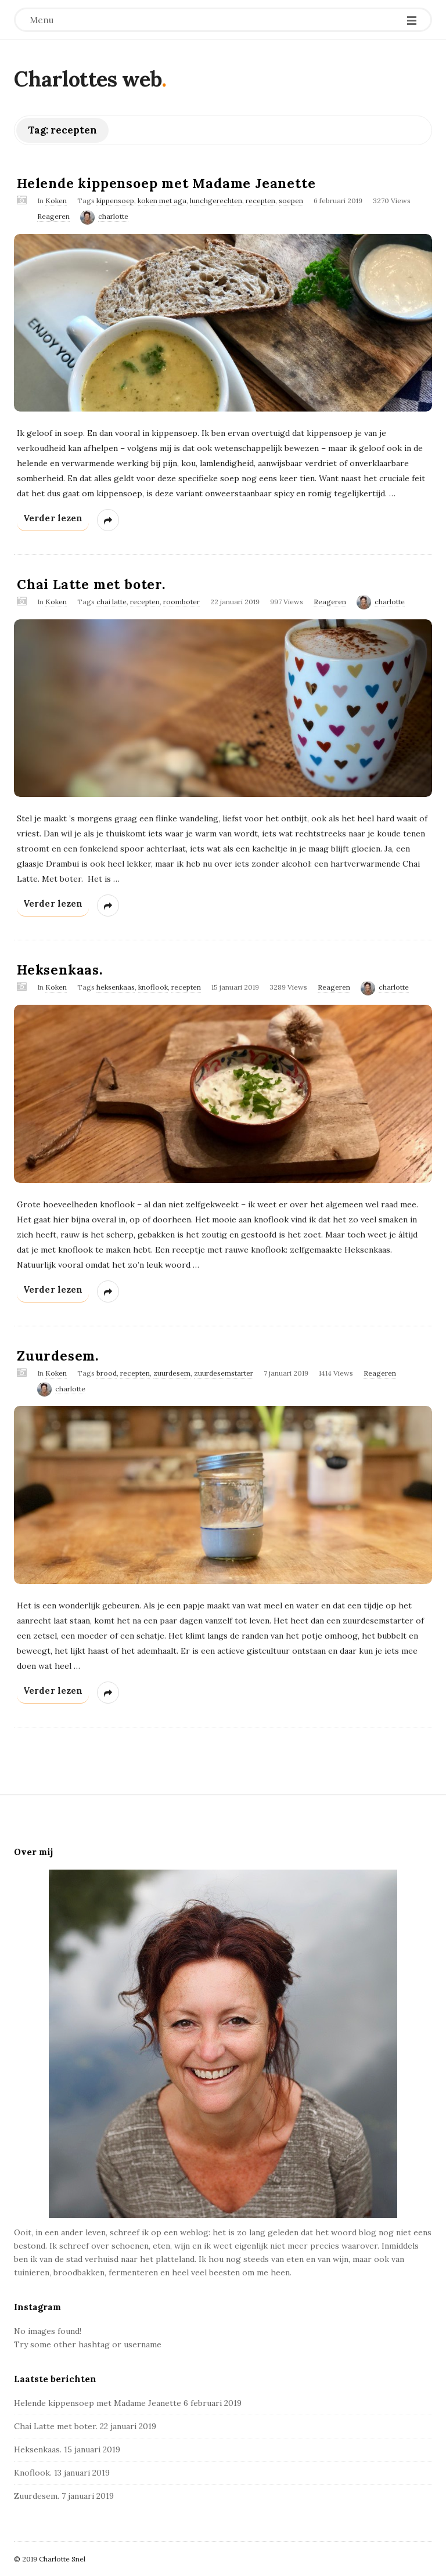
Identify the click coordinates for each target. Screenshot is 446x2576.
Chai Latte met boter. (91, 584)
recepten (260, 200)
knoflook (153, 987)
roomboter (181, 601)
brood (106, 1373)
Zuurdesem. (58, 1355)
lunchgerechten (216, 200)
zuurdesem (171, 1373)
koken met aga (162, 200)
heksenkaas (115, 987)
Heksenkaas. (60, 969)
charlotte (113, 216)
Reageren (53, 216)
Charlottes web (87, 79)
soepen (291, 200)
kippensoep (115, 200)
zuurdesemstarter (223, 1373)
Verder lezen (57, 520)
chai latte (111, 601)
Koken (56, 200)
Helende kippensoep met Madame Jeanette (166, 183)
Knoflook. (33, 2472)
